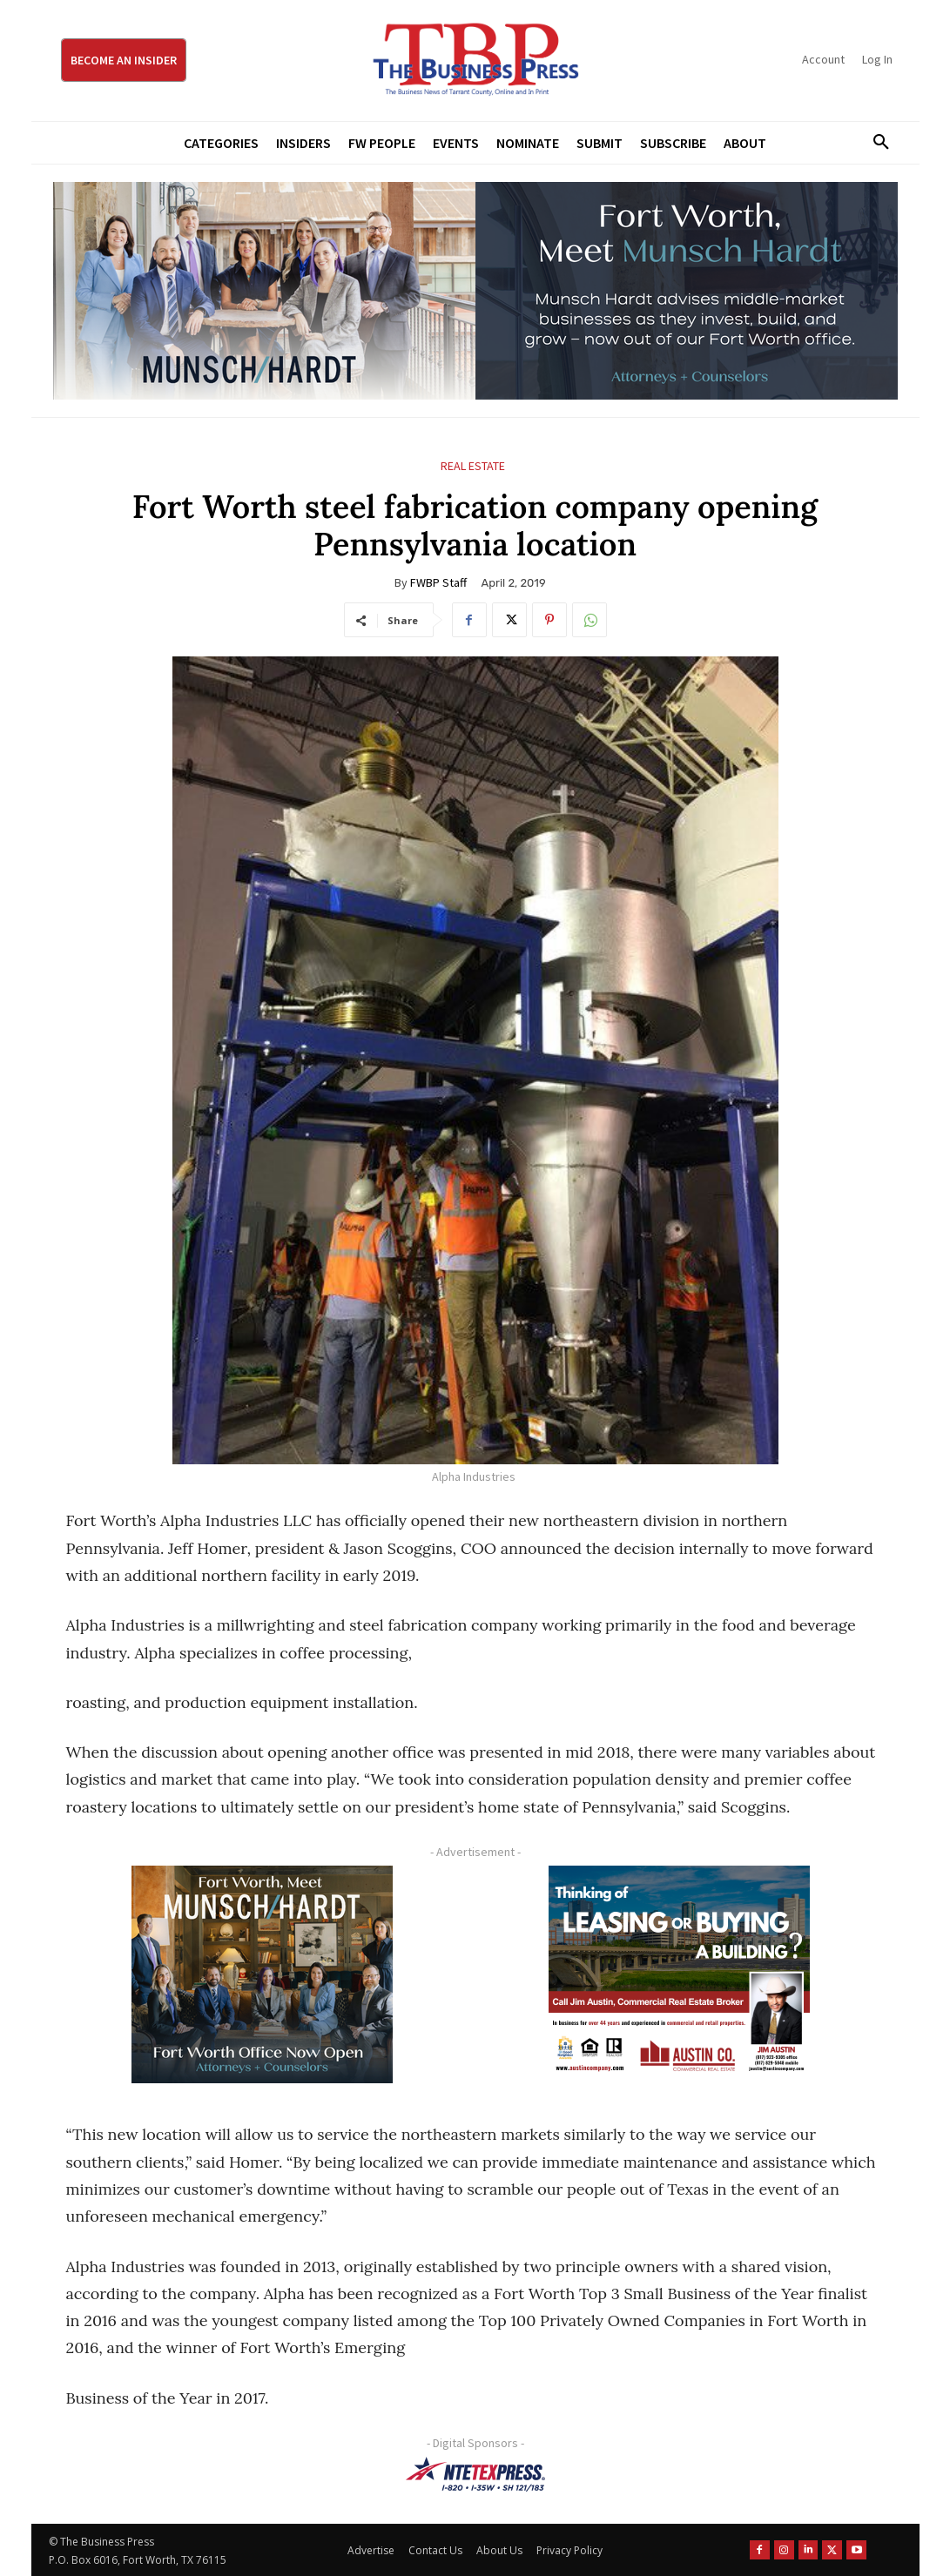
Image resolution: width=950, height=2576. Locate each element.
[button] (875, 143)
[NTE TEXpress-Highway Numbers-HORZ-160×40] (475, 2474)
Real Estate (472, 466)
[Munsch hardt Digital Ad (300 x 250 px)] (262, 1974)
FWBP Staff (438, 582)
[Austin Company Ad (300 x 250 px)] (679, 1974)
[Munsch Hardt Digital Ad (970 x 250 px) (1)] (475, 291)
